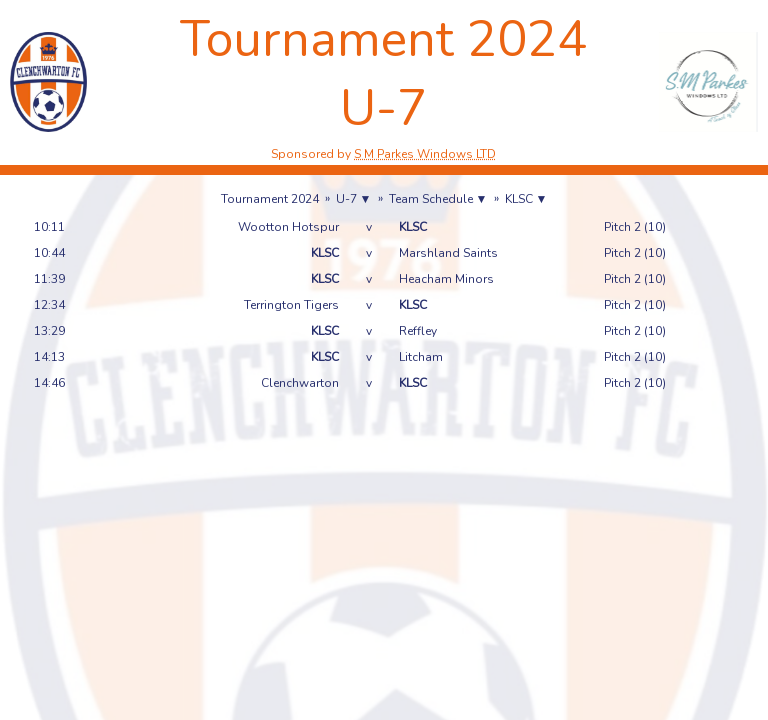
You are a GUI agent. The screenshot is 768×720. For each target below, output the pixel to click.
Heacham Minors (446, 279)
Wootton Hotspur (288, 227)
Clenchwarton (300, 383)
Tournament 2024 (270, 199)
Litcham (421, 357)
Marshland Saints (448, 253)
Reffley (418, 331)
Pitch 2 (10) (635, 227)
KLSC (413, 227)
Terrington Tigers (291, 305)
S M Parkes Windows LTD (425, 154)
